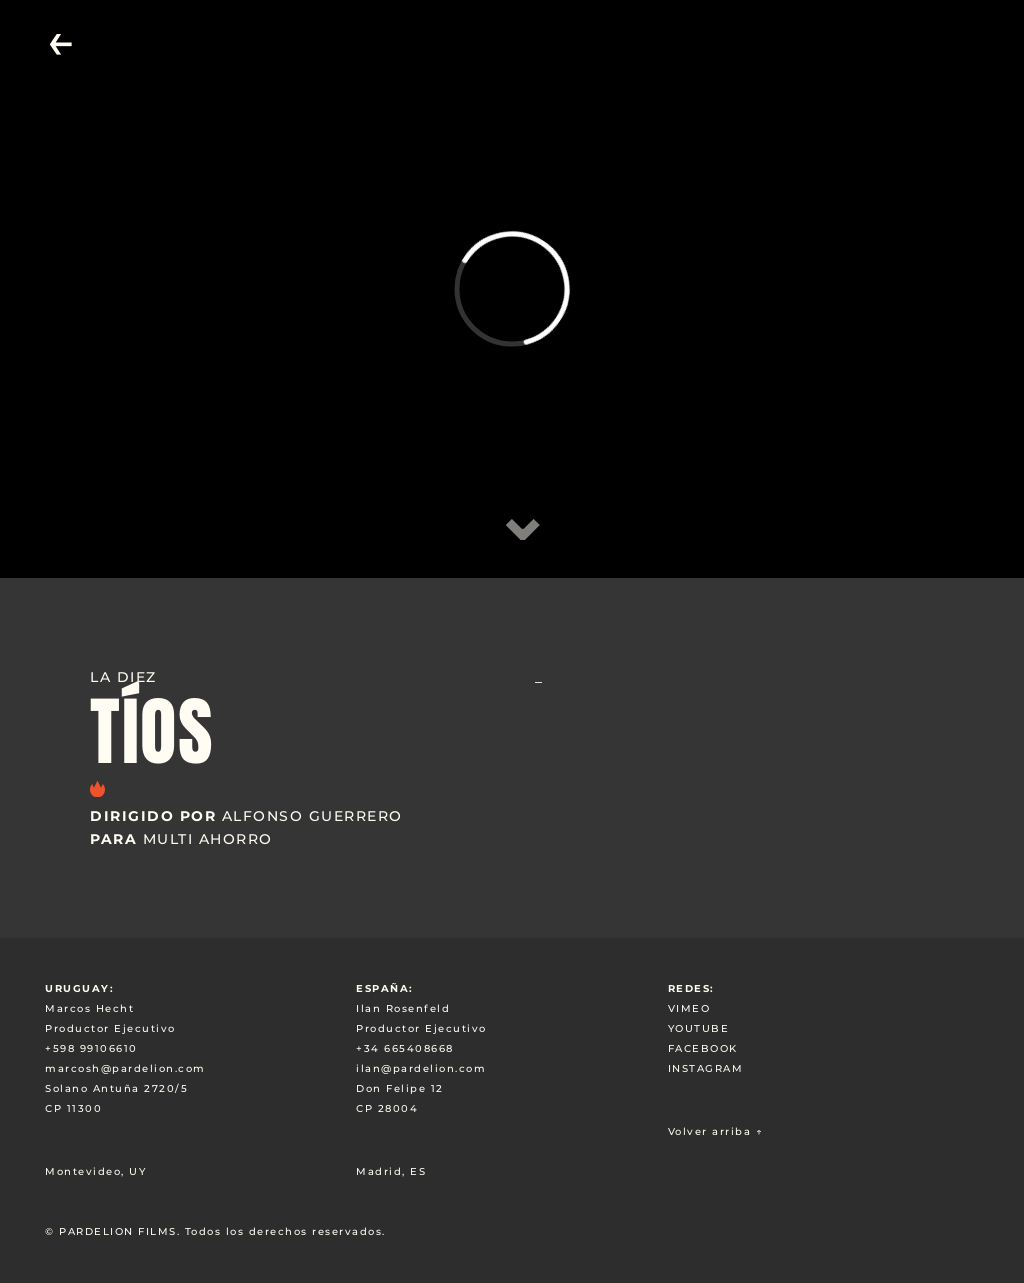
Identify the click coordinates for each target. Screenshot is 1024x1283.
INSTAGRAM (706, 1068)
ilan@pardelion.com (421, 1068)
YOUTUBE (699, 1028)
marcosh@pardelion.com (125, 1068)
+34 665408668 (405, 1048)
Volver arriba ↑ (716, 1131)
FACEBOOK (703, 1048)
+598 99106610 (91, 1048)
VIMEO (689, 1008)
